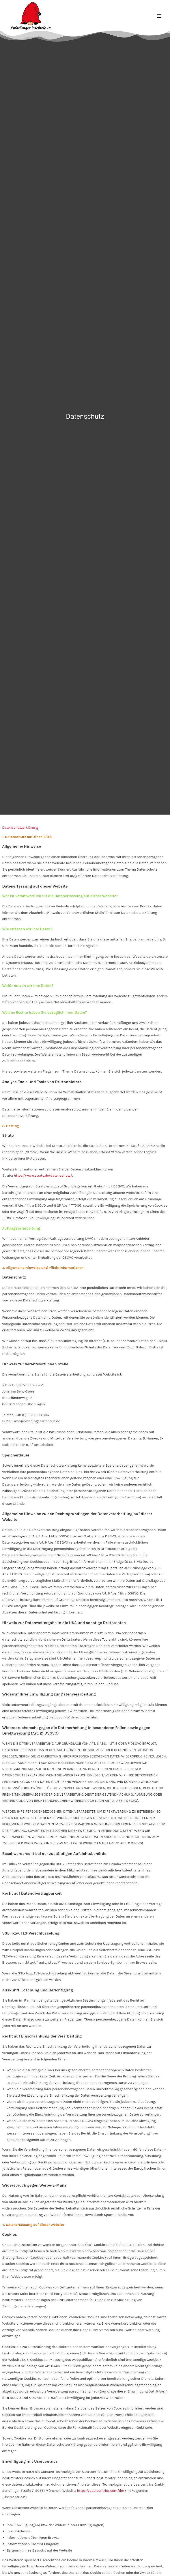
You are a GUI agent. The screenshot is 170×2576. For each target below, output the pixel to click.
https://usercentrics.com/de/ (100, 2490)
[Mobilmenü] (159, 15)
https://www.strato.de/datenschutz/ (43, 1175)
